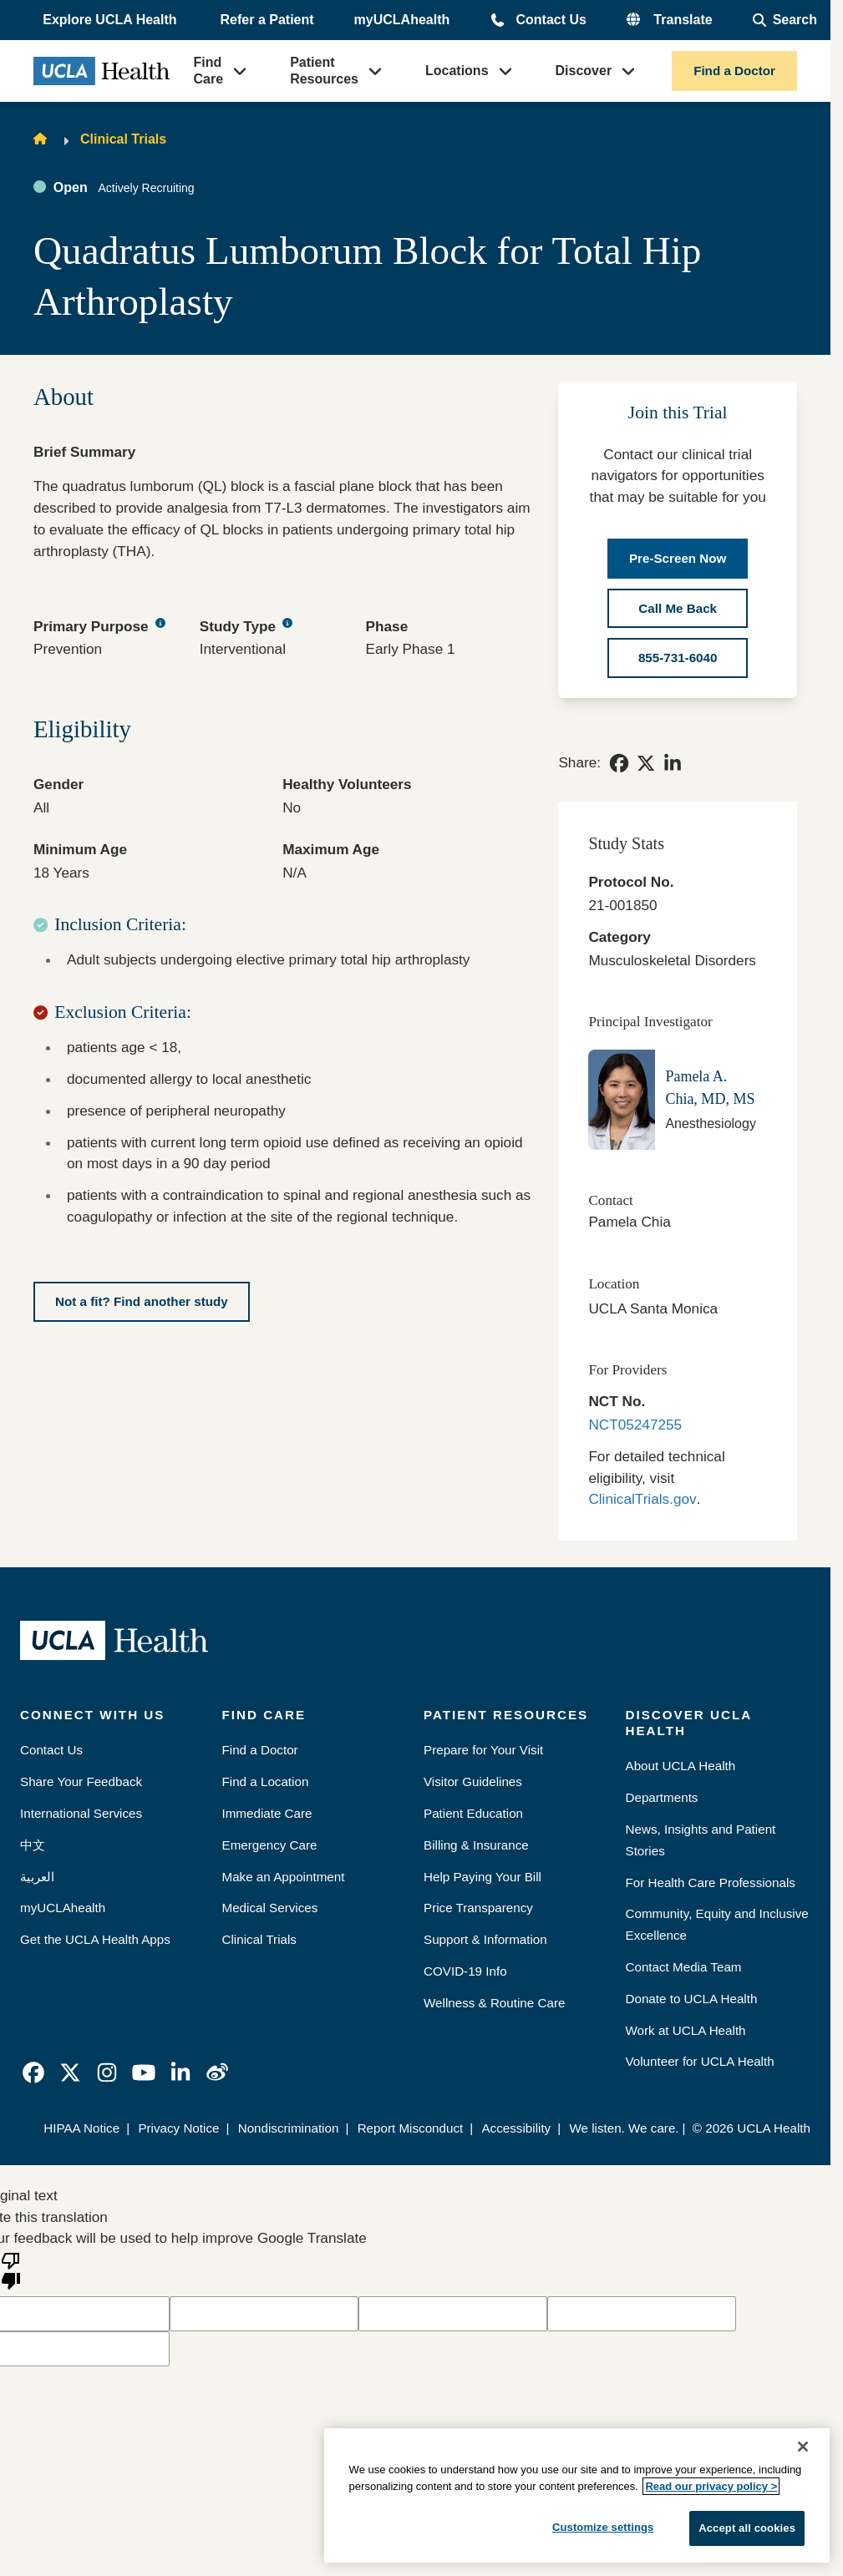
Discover (584, 70)
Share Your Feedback (81, 1781)
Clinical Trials (123, 139)
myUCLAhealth (402, 20)
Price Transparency (478, 1907)
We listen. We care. (623, 2128)
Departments (662, 1797)
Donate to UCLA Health (692, 1998)
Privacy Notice (178, 2128)
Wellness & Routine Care (494, 2003)
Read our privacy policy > (711, 2486)
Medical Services (270, 1907)
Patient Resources (324, 70)
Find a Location (265, 1781)
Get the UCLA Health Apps (95, 1939)
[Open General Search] (785, 20)
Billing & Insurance (476, 1845)
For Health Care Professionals (710, 1882)
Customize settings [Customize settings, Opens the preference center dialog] (603, 2527)
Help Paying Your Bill (482, 1877)
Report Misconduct (411, 2128)
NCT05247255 (635, 1424)
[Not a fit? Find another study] (141, 1302)
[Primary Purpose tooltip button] (160, 623)
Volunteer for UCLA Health (700, 2061)
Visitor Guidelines (473, 1781)
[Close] (803, 2446)
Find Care (209, 70)
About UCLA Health (681, 1766)
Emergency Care (269, 1845)
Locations (457, 70)
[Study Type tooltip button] (287, 623)
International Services (81, 1813)
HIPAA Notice (81, 2128)
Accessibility (516, 2128)
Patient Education (473, 1813)
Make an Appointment (283, 1877)
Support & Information (485, 1939)
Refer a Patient (267, 20)
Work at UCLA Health (686, 2030)
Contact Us (550, 20)
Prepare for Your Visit (483, 1750)
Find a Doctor (734, 70)
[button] (111, 20)
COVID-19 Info (465, 1971)
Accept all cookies (746, 2528)
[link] (619, 763)
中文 (32, 1845)
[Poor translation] (11, 2270)
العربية (37, 1877)
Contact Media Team (684, 1967)
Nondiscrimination (288, 2128)
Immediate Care (267, 1813)
